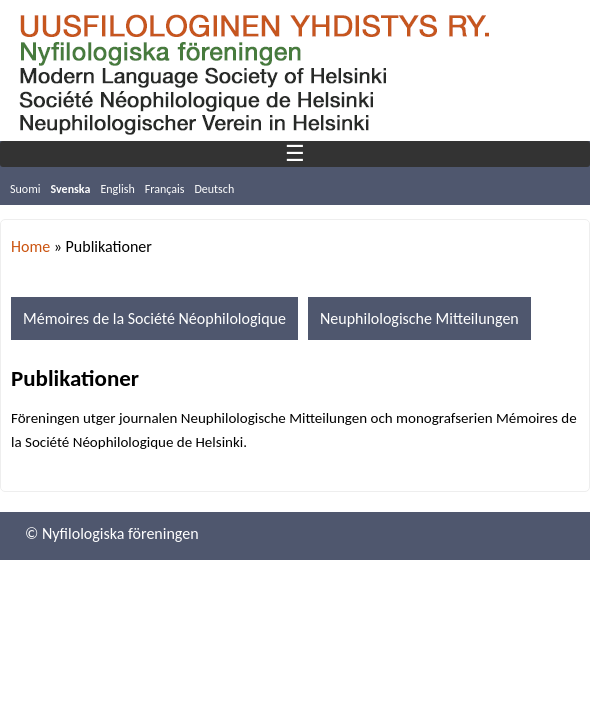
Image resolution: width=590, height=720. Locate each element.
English (117, 189)
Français (165, 189)
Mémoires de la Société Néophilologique (154, 318)
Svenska (71, 189)
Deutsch (214, 189)
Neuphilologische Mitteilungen (419, 318)
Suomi (25, 189)
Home (30, 246)
